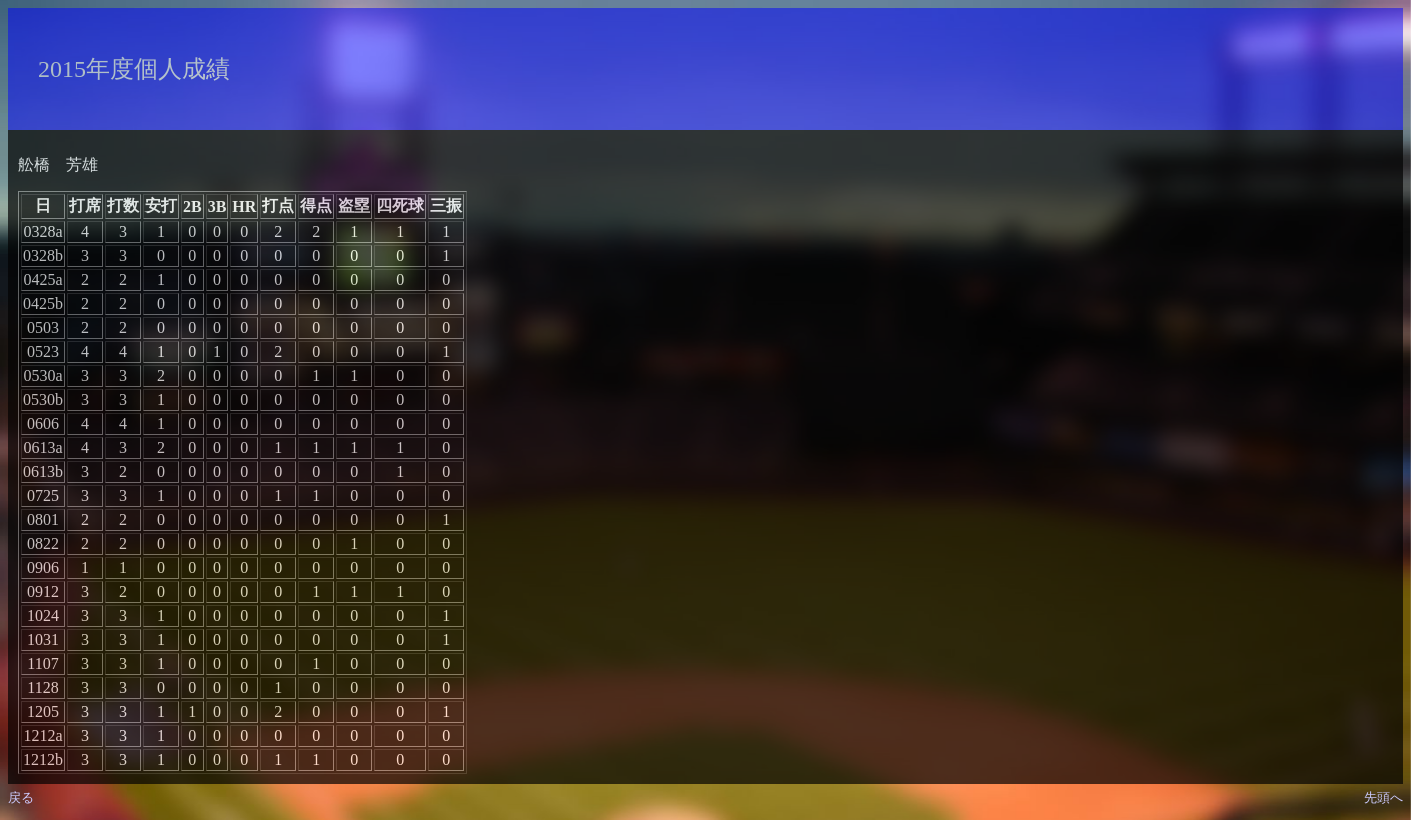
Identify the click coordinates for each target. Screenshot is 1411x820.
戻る (21, 797)
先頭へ (1383, 797)
